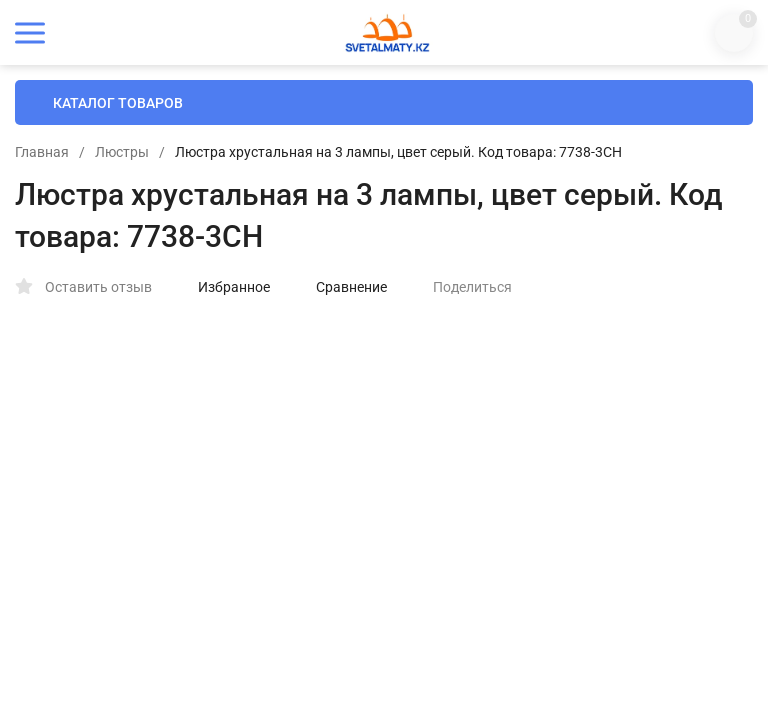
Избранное (223, 287)
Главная (42, 152)
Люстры (122, 152)
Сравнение (341, 287)
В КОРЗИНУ (568, 647)
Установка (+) (484, 506)
